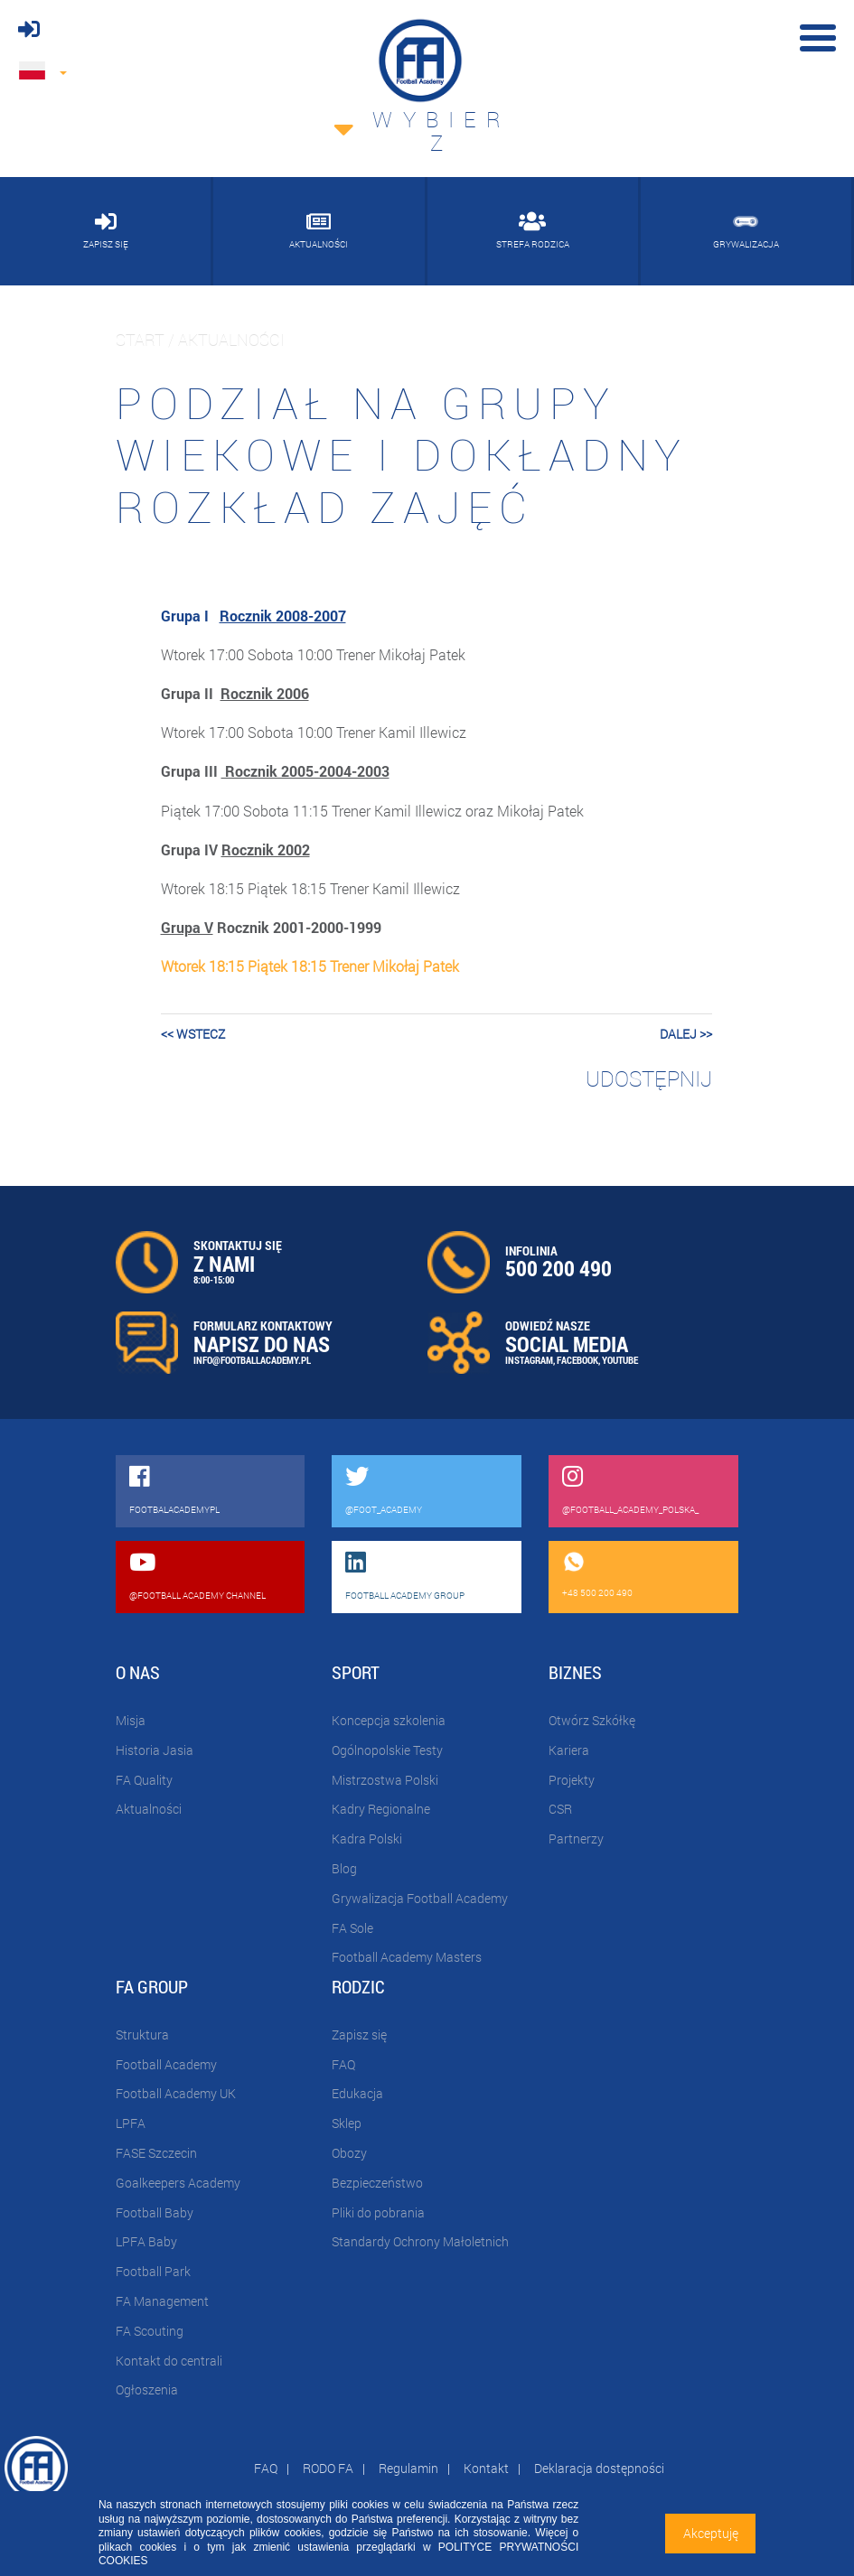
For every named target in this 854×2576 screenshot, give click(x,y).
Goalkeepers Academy (178, 2182)
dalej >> (686, 1033)
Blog (344, 1868)
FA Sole (352, 1928)
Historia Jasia (154, 1750)
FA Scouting (149, 2330)
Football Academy (166, 2064)
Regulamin (408, 2468)
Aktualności (149, 1808)
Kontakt (486, 2468)
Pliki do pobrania (378, 2212)
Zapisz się (359, 2034)
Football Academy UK (176, 2093)
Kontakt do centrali (169, 2360)
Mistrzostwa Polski (385, 1779)
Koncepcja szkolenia (389, 1720)
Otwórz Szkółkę (592, 1720)
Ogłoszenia (147, 2389)
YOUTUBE (620, 1360)
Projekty (572, 1779)
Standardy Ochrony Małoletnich (420, 2241)
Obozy (349, 2152)
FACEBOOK (577, 1360)
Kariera (569, 1750)
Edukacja (357, 2093)
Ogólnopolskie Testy (387, 1750)
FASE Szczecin (156, 2152)
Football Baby (154, 2212)
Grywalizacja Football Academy (420, 1898)
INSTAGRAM (529, 1360)
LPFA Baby (146, 2241)
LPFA (130, 2123)
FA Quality (144, 1779)
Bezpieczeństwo (377, 2182)
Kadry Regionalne (381, 1808)
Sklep (346, 2123)
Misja (130, 1720)
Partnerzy (576, 1838)
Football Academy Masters (407, 1956)
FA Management (162, 2301)
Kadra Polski (367, 1838)
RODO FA (328, 2468)
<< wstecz (193, 1033)
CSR (560, 1808)
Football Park (153, 2271)
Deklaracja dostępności (599, 2468)
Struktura (142, 2034)
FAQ (343, 2064)
